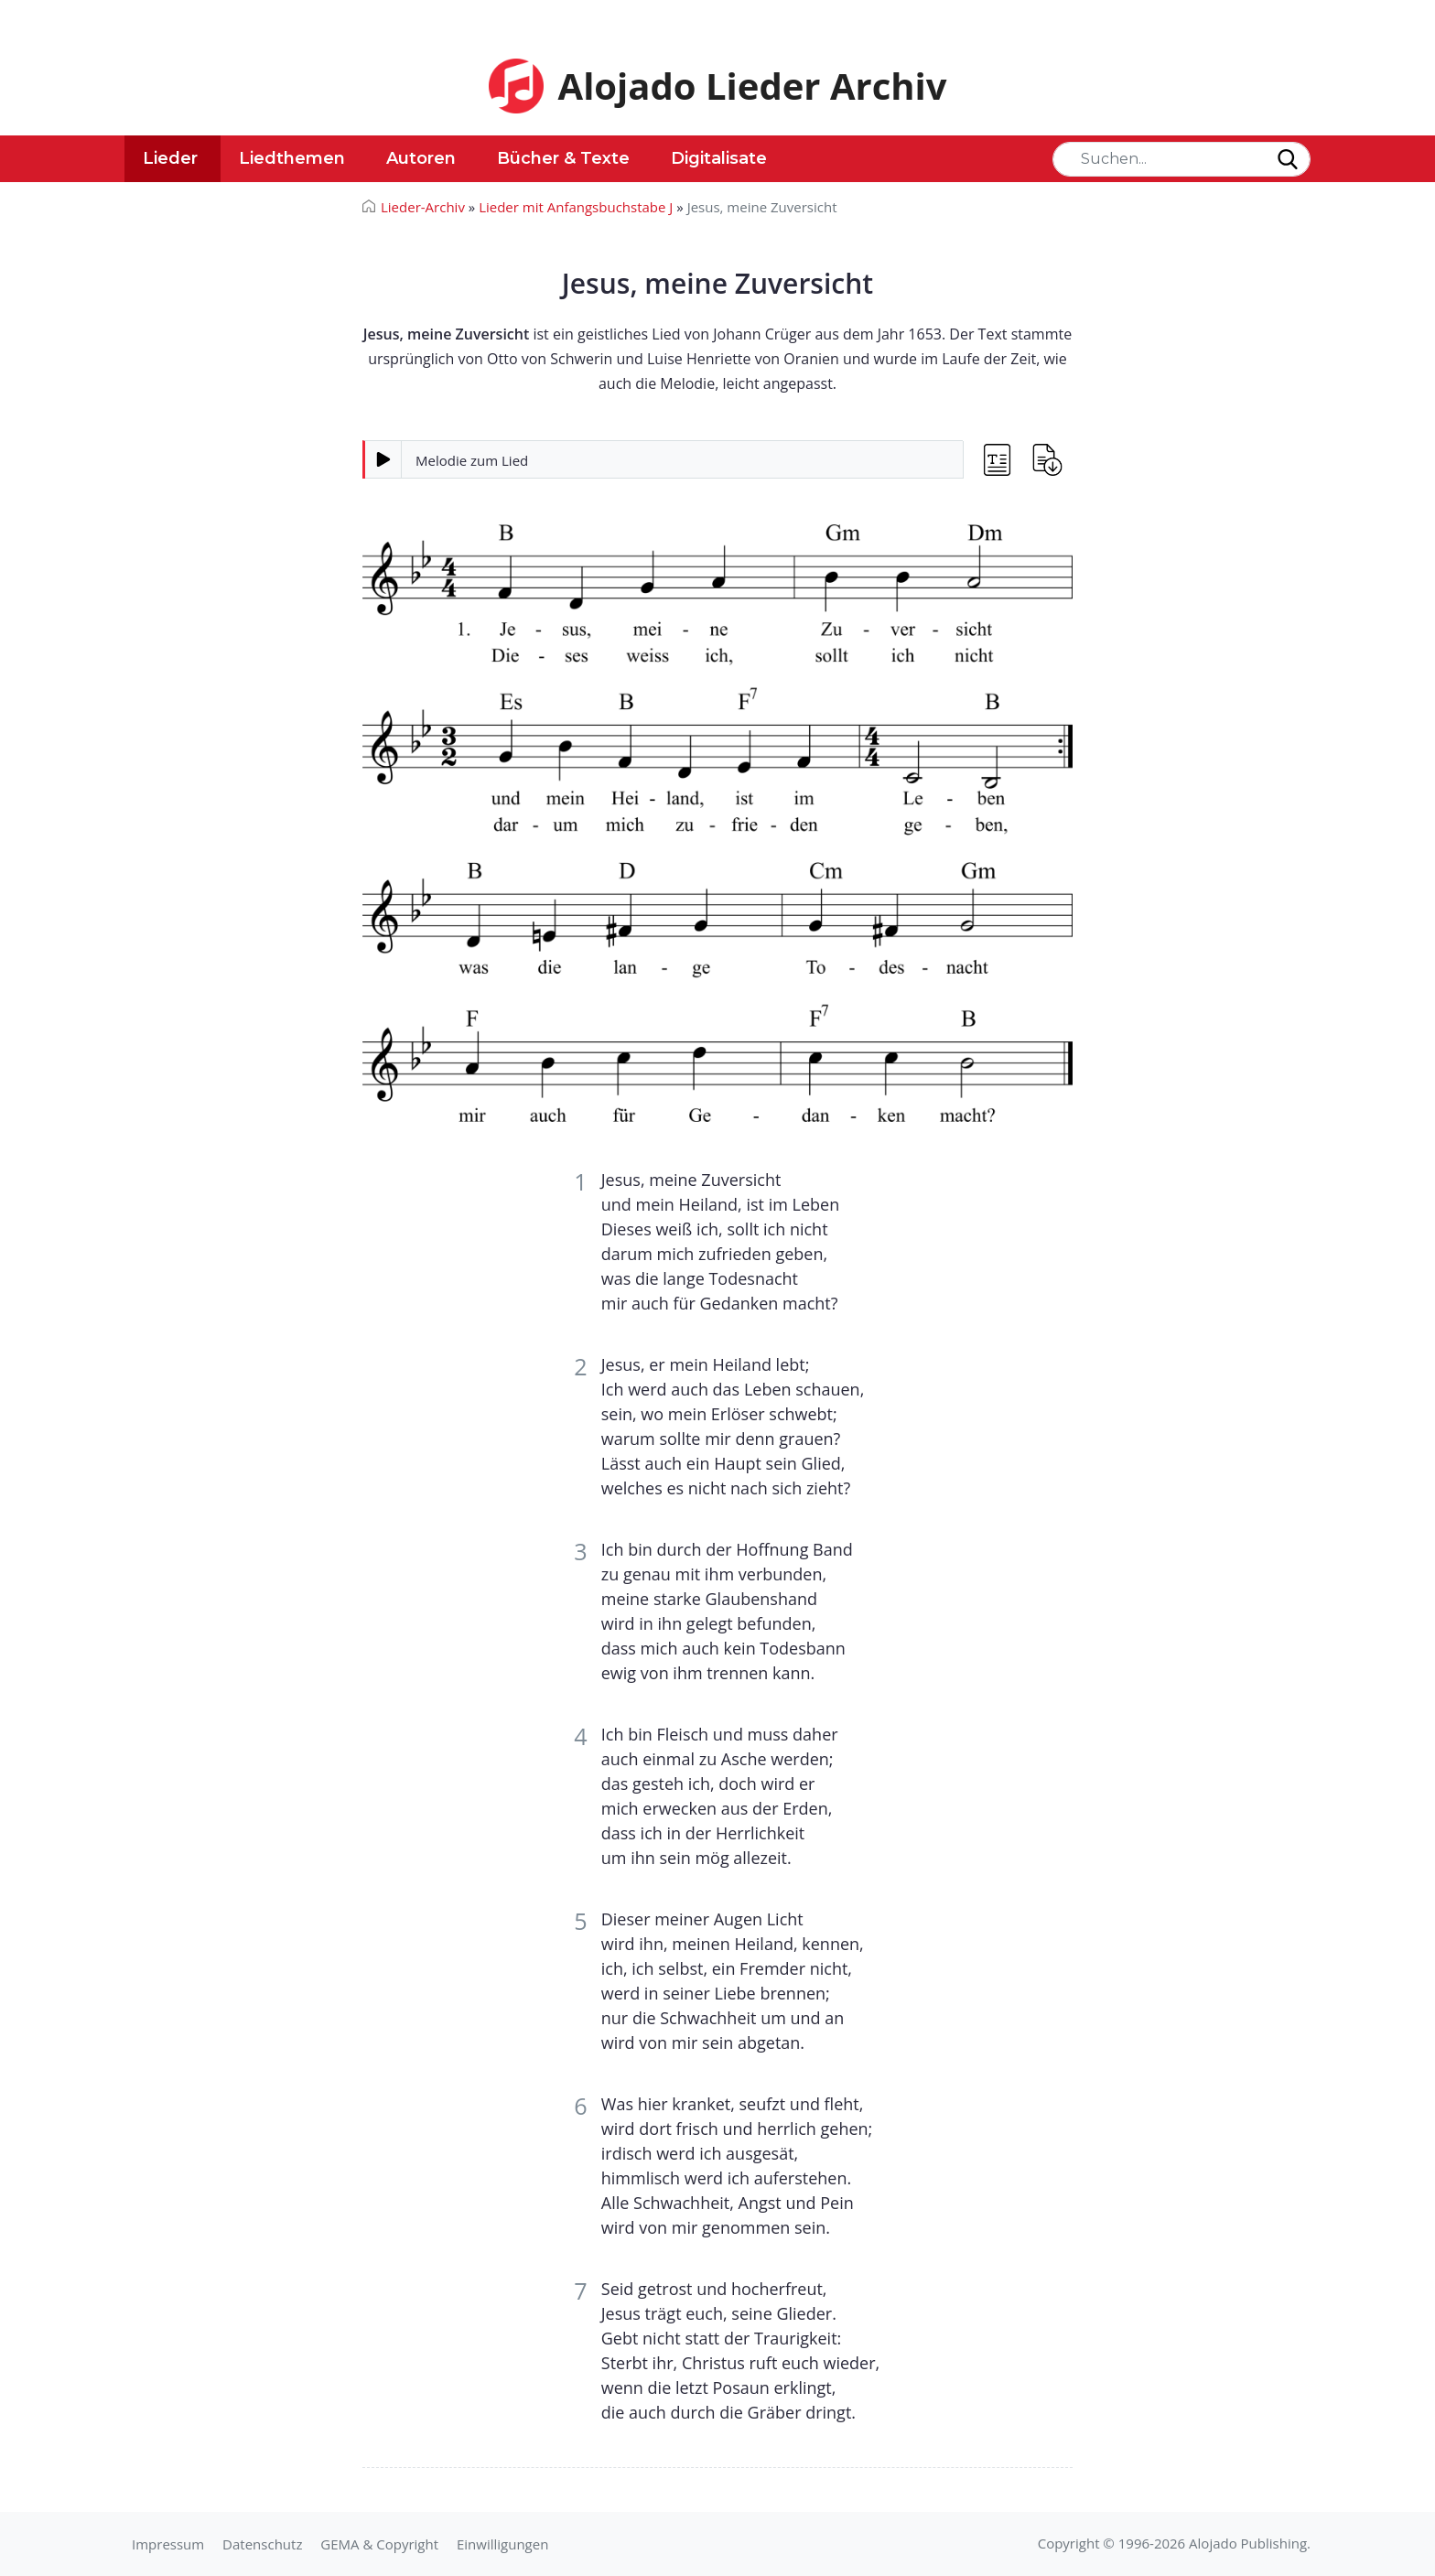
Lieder (170, 158)
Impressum (168, 2544)
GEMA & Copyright (379, 2544)
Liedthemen (292, 158)
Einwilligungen (502, 2544)
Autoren (421, 158)
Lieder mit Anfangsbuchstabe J (576, 207)
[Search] (1181, 159)
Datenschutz (262, 2544)
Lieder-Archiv (423, 207)
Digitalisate (719, 158)
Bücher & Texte (563, 158)
